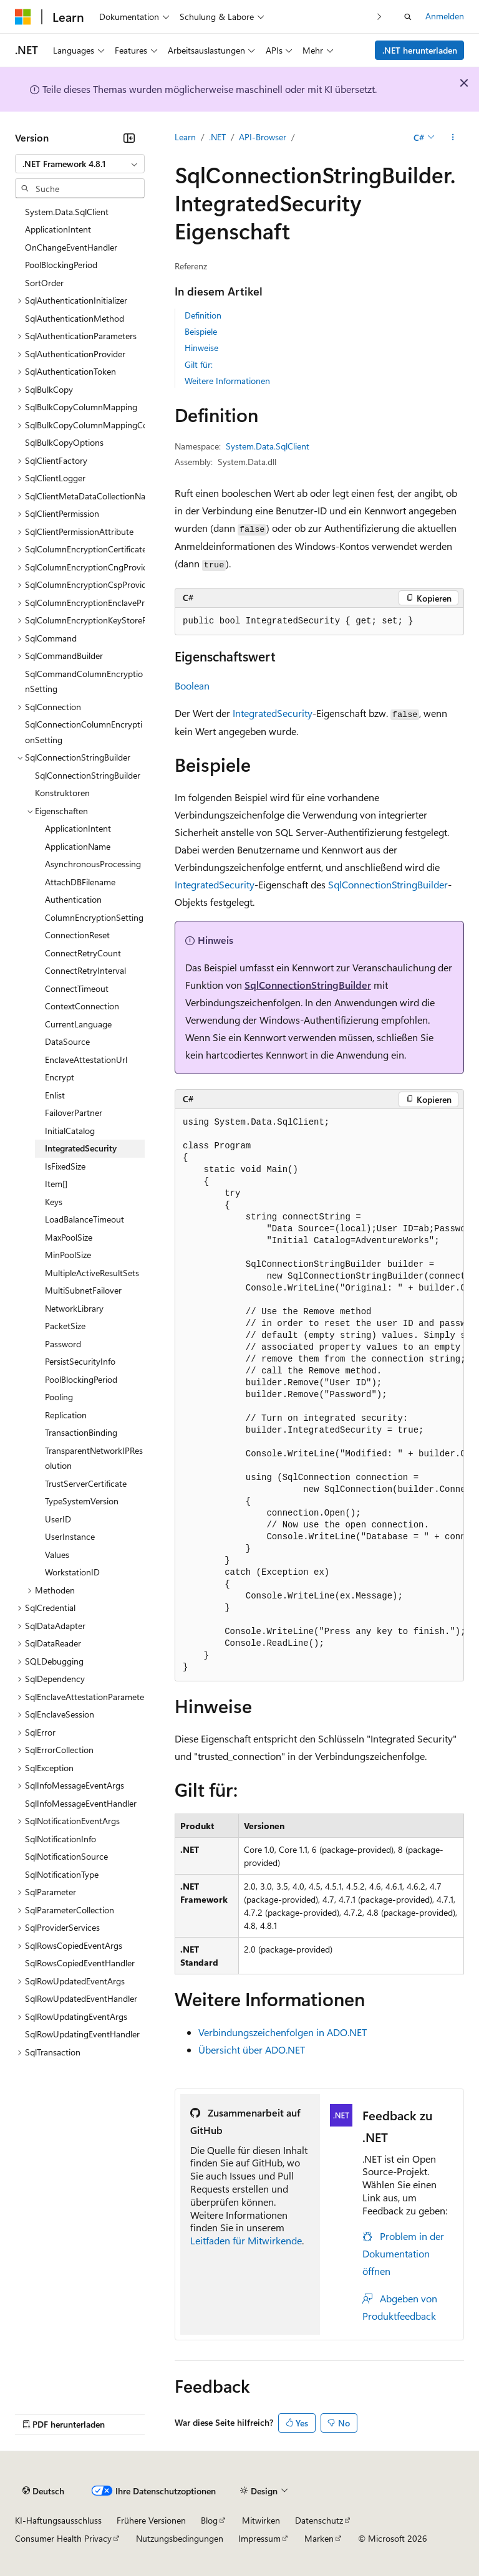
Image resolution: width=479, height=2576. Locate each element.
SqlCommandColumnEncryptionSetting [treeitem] (84, 681)
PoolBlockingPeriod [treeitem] (61, 265)
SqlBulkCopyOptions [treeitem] (64, 442)
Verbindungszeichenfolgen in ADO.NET (282, 2032)
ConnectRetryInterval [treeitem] (85, 970)
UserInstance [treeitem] (70, 1536)
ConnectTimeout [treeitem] (77, 988)
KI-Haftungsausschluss (58, 2520)
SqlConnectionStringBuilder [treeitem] (87, 775)
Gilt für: (199, 364)
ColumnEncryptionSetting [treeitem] (94, 917)
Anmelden (444, 16)
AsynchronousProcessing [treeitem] (93, 864)
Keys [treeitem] (53, 1202)
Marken (319, 2538)
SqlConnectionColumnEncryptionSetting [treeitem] (83, 732)
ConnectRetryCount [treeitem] (83, 953)
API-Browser (262, 137)
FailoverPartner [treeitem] (73, 1112)
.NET (217, 137)
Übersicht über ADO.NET (251, 2049)
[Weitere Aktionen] (453, 138)
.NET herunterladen (419, 50)
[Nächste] (379, 16)
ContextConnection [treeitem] (82, 1006)
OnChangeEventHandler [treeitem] (71, 247)
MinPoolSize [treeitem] (68, 1255)
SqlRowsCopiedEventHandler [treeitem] (80, 1963)
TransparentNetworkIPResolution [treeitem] (94, 1458)
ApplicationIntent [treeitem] (58, 229)
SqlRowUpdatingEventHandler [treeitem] (82, 2034)
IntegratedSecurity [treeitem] (81, 1148)
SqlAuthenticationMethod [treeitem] (74, 318)
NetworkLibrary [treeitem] (74, 1308)
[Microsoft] (23, 17)
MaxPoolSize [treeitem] (68, 1237)
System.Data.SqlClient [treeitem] (67, 212)
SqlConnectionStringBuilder (388, 884)
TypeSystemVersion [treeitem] (82, 1501)
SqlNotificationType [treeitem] (62, 1874)
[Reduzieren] (129, 138)
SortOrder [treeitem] (44, 283)
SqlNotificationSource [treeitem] (66, 1856)
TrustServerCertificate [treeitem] (86, 1483)
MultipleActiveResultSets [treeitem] (92, 1273)
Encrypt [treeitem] (59, 1077)
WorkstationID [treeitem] (72, 1572)
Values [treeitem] (57, 1554)
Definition (203, 315)
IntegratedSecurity (272, 712)
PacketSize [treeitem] (65, 1326)
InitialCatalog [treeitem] (70, 1131)
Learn (185, 137)
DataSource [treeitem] (67, 1041)
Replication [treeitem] (66, 1415)
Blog (209, 2520)
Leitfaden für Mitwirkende (246, 2240)
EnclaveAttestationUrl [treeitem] (86, 1059)
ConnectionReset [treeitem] (77, 935)
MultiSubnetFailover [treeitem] (83, 1290)
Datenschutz (319, 2520)
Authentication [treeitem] (73, 899)
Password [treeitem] (63, 1344)
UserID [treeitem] (58, 1519)
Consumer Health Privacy (63, 2538)
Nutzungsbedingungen (179, 2538)
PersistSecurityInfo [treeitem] (80, 1361)
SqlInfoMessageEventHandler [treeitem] (81, 1803)
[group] (319, 1395)
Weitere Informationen (227, 381)
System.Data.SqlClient (267, 446)
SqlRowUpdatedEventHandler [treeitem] (81, 1998)
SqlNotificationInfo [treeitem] (60, 1839)
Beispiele (201, 331)
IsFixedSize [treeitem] (65, 1166)
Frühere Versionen (151, 2520)
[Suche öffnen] (407, 17)
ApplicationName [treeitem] (77, 846)
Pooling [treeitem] (59, 1397)
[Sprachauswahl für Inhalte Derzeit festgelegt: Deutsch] (43, 2491)
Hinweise (201, 347)
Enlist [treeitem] (55, 1095)
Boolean (192, 685)
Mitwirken (261, 2520)
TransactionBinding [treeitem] (81, 1432)
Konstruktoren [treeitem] (62, 793)
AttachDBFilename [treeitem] (80, 882)
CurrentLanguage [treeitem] (78, 1024)
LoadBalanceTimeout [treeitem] (84, 1219)
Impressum (259, 2538)
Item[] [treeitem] (56, 1183)
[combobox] (80, 164)
